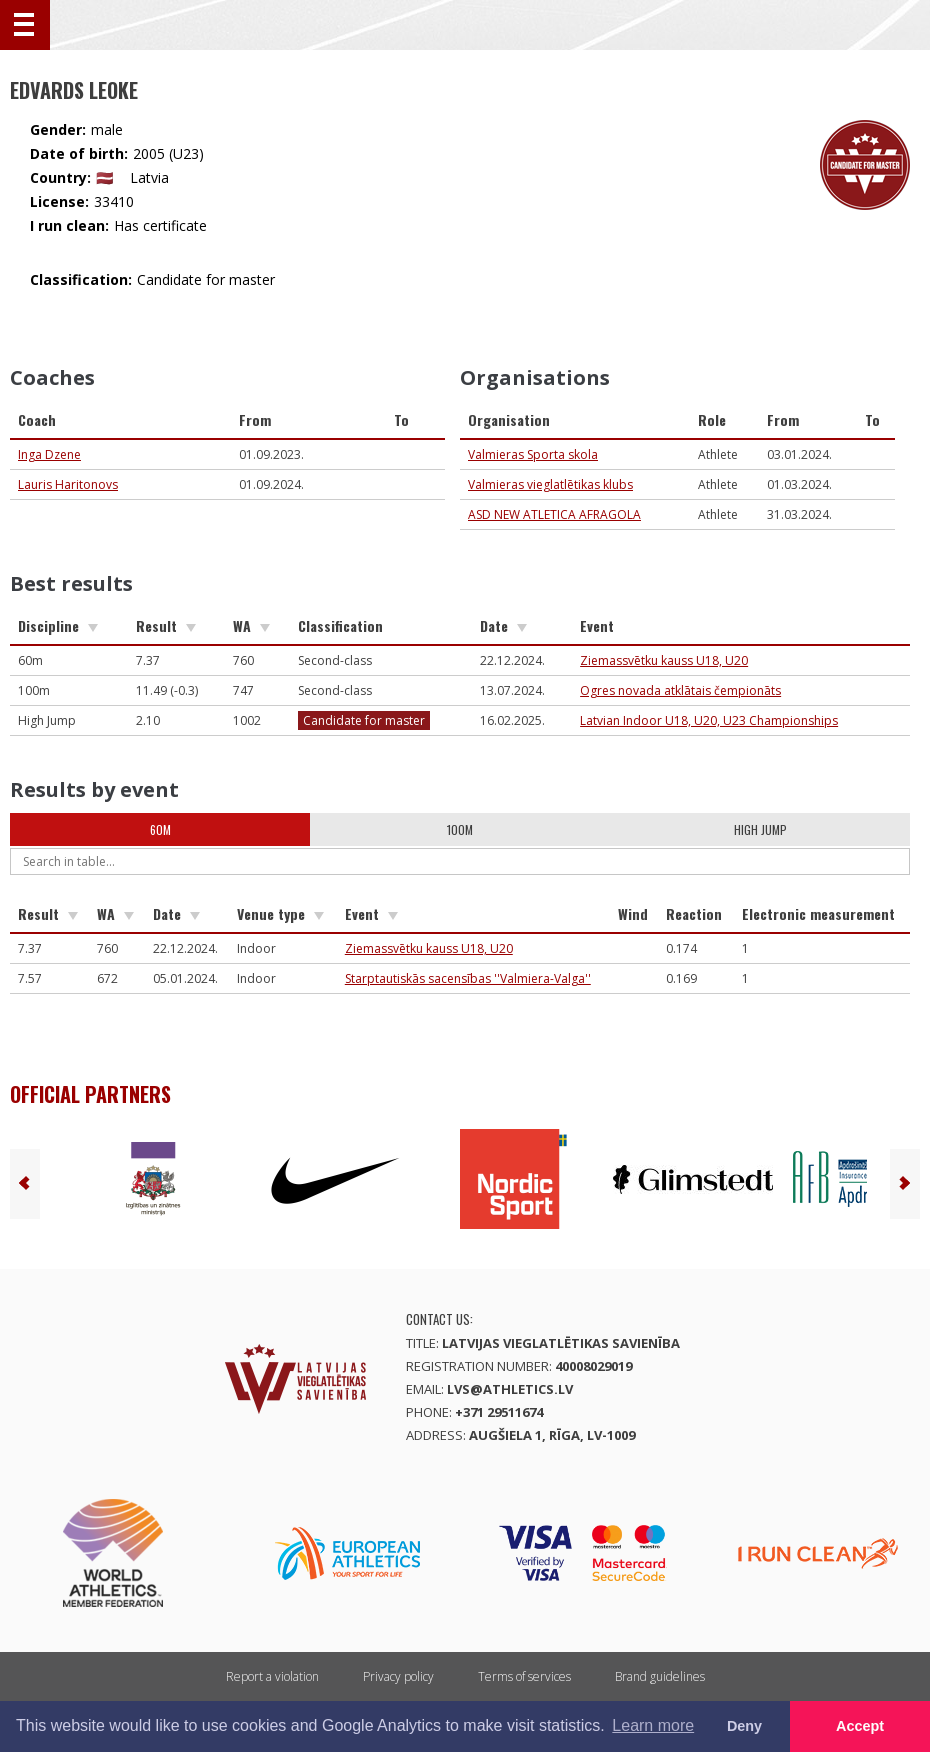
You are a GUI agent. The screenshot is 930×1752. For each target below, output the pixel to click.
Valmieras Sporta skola (533, 454)
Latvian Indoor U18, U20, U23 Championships (709, 720)
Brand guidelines (660, 1676)
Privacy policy (398, 1676)
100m (460, 829)
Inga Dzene (49, 454)
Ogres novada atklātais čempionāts (680, 690)
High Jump (760, 829)
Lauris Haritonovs (68, 484)
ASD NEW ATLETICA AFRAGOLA (554, 514)
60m (160, 829)
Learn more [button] (653, 1725)
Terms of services (524, 1676)
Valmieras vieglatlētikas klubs (550, 484)
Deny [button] (744, 1726)
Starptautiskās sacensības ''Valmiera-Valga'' (468, 978)
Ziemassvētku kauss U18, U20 (664, 660)
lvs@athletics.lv (510, 1389)
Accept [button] (860, 1726)
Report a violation (272, 1676)
